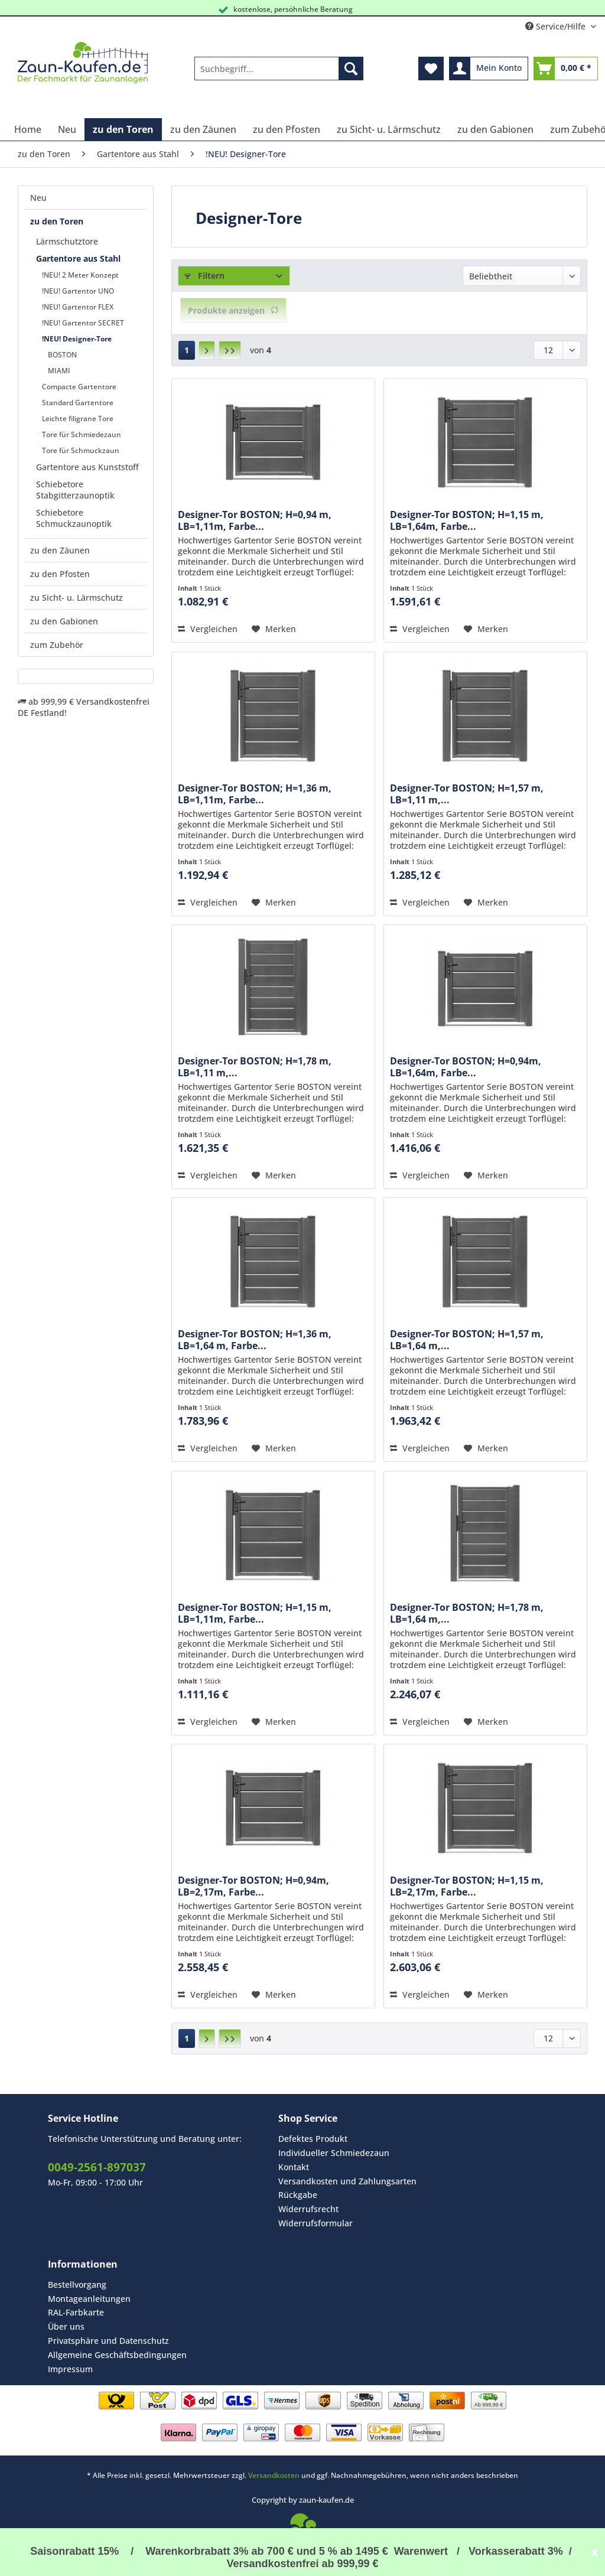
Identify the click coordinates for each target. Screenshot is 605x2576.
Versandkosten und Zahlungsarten (347, 2181)
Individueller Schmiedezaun (333, 2152)
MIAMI (59, 371)
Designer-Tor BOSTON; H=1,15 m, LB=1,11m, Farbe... (254, 1613)
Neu (38, 197)
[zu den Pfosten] (286, 129)
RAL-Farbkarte (76, 2312)
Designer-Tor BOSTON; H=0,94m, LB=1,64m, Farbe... (465, 1067)
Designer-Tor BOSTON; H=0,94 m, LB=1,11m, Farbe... (254, 520)
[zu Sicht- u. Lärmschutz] (388, 129)
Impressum (70, 2369)
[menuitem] (279, 74)
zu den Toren (56, 221)
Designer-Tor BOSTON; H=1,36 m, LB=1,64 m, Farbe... (254, 1339)
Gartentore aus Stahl (78, 258)
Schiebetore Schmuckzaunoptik (74, 518)
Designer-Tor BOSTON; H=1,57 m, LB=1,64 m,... (467, 1339)
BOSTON (62, 355)
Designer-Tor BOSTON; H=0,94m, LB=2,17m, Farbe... (253, 1886)
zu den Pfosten (60, 573)
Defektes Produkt (312, 2138)
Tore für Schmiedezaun (81, 434)
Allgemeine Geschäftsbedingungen (117, 2354)
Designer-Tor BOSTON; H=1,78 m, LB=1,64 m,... (467, 1613)
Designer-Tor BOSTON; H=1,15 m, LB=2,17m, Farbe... (467, 1886)
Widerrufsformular (315, 2223)
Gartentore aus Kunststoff (87, 467)
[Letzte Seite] (230, 350)
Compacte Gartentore (79, 387)
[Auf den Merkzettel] (274, 629)
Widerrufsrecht (308, 2208)
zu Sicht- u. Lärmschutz (76, 597)
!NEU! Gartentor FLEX (77, 307)
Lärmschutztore (67, 241)
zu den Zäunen (60, 550)
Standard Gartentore (77, 403)
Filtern (204, 275)
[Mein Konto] (488, 68)
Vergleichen (208, 628)
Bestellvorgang (77, 2284)
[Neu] (67, 129)
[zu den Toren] (123, 129)
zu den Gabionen (64, 621)
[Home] (28, 129)
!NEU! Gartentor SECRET (83, 323)
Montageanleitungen (89, 2298)
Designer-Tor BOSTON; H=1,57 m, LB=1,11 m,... (467, 794)
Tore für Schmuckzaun (80, 450)
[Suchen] (351, 68)
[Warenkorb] (566, 68)
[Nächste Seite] (207, 350)
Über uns (66, 2326)
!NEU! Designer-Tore (77, 339)
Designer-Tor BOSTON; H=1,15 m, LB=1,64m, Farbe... (467, 520)
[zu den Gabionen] (495, 129)
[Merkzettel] (431, 68)
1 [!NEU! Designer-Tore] (186, 350)
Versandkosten (274, 2475)
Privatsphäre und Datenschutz (108, 2340)
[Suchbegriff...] (279, 68)
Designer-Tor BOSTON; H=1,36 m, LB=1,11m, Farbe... (254, 794)
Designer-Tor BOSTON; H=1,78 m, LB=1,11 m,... (254, 1067)
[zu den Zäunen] (203, 129)
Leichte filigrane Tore (77, 418)
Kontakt (293, 2167)
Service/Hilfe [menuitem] (556, 26)
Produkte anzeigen (233, 310)
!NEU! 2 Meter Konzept (80, 275)
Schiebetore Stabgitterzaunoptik (75, 489)
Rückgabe (297, 2194)
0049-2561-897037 (97, 2167)
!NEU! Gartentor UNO (78, 291)
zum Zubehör (56, 644)
